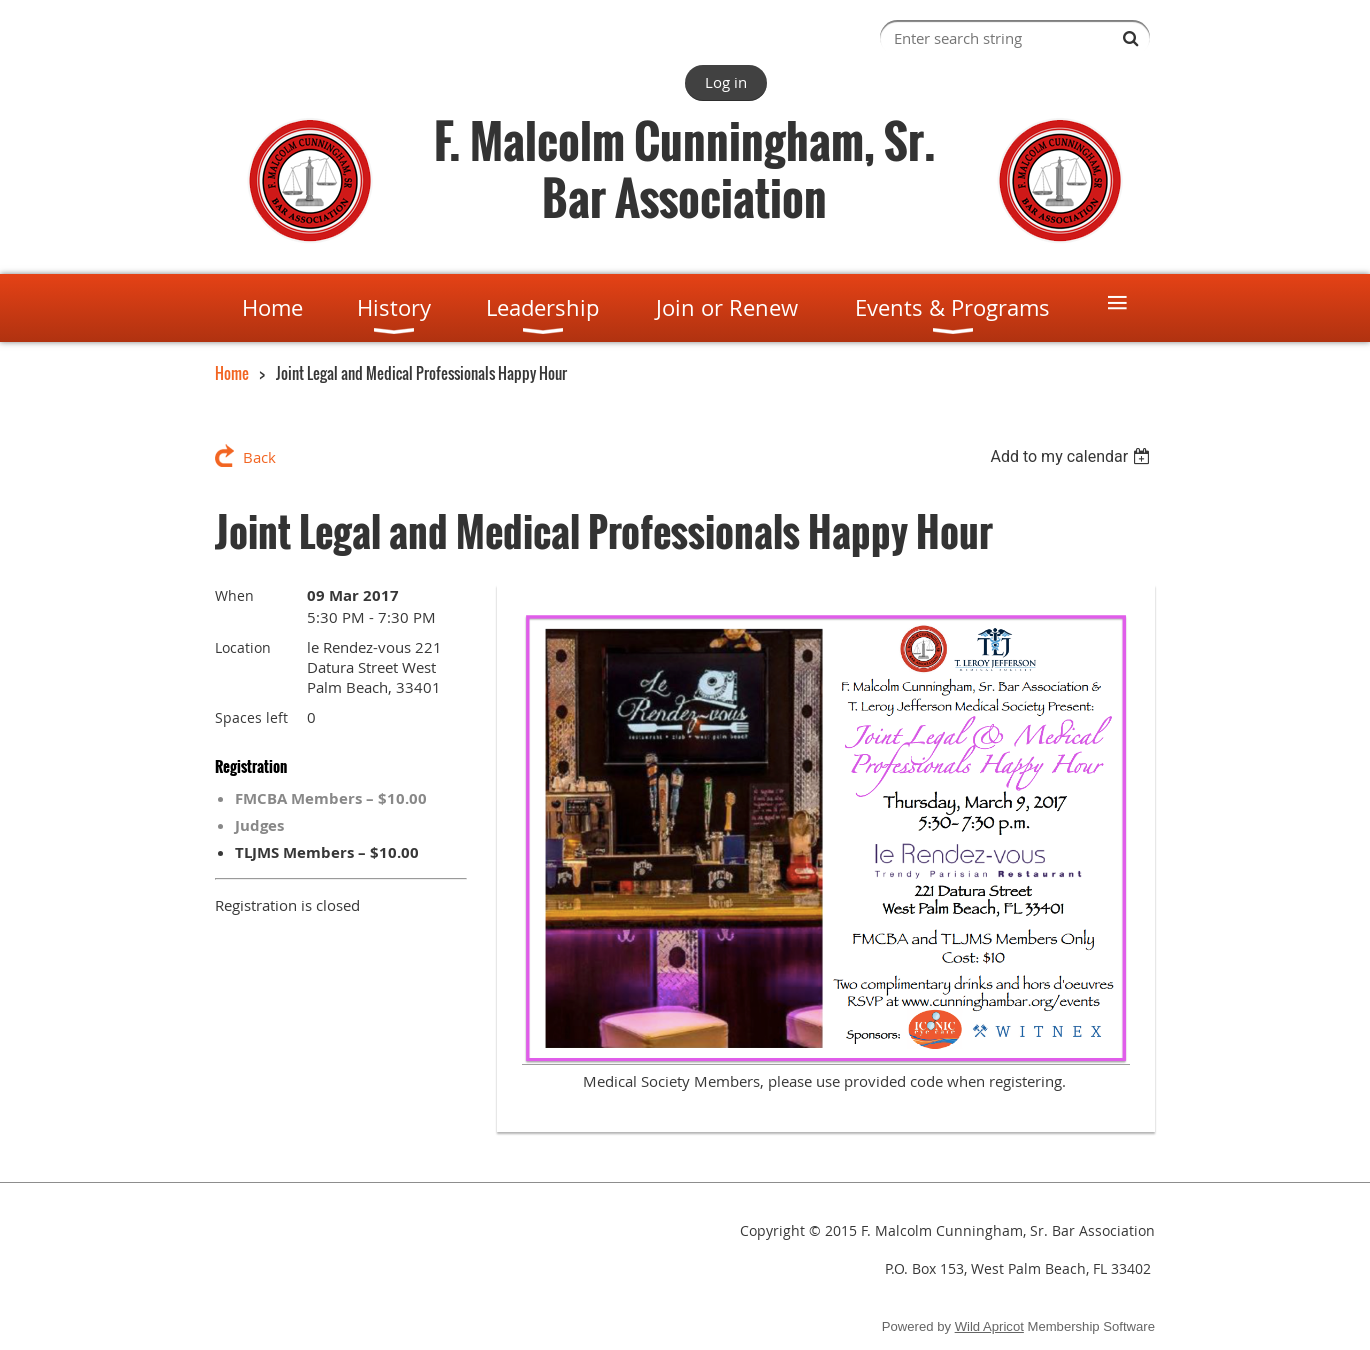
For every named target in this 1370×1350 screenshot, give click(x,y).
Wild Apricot (989, 1326)
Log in (726, 82)
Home (232, 373)
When (234, 595)
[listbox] (1072, 456)
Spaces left (251, 717)
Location (243, 647)
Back (259, 457)
